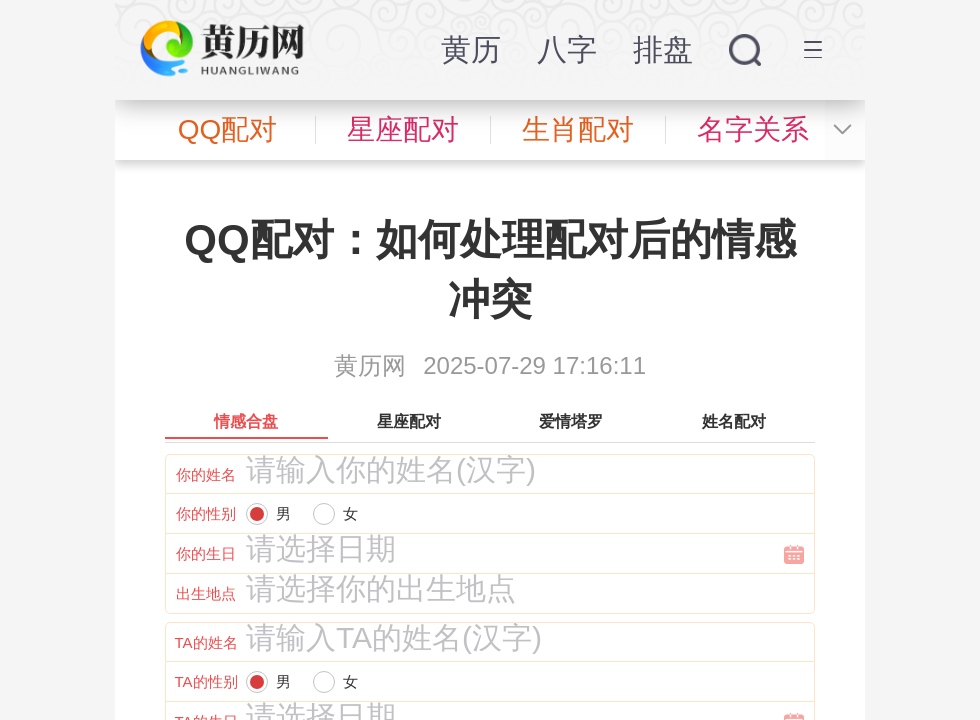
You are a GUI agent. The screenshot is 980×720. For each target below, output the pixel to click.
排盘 (663, 49)
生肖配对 (578, 129)
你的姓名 (206, 474)
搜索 (745, 50)
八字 (567, 49)
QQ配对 (228, 129)
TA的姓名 (205, 642)
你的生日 (206, 553)
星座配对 (403, 129)
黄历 (471, 49)
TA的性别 (205, 681)
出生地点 (206, 593)
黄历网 (370, 365)
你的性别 (206, 513)
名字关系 (753, 129)
